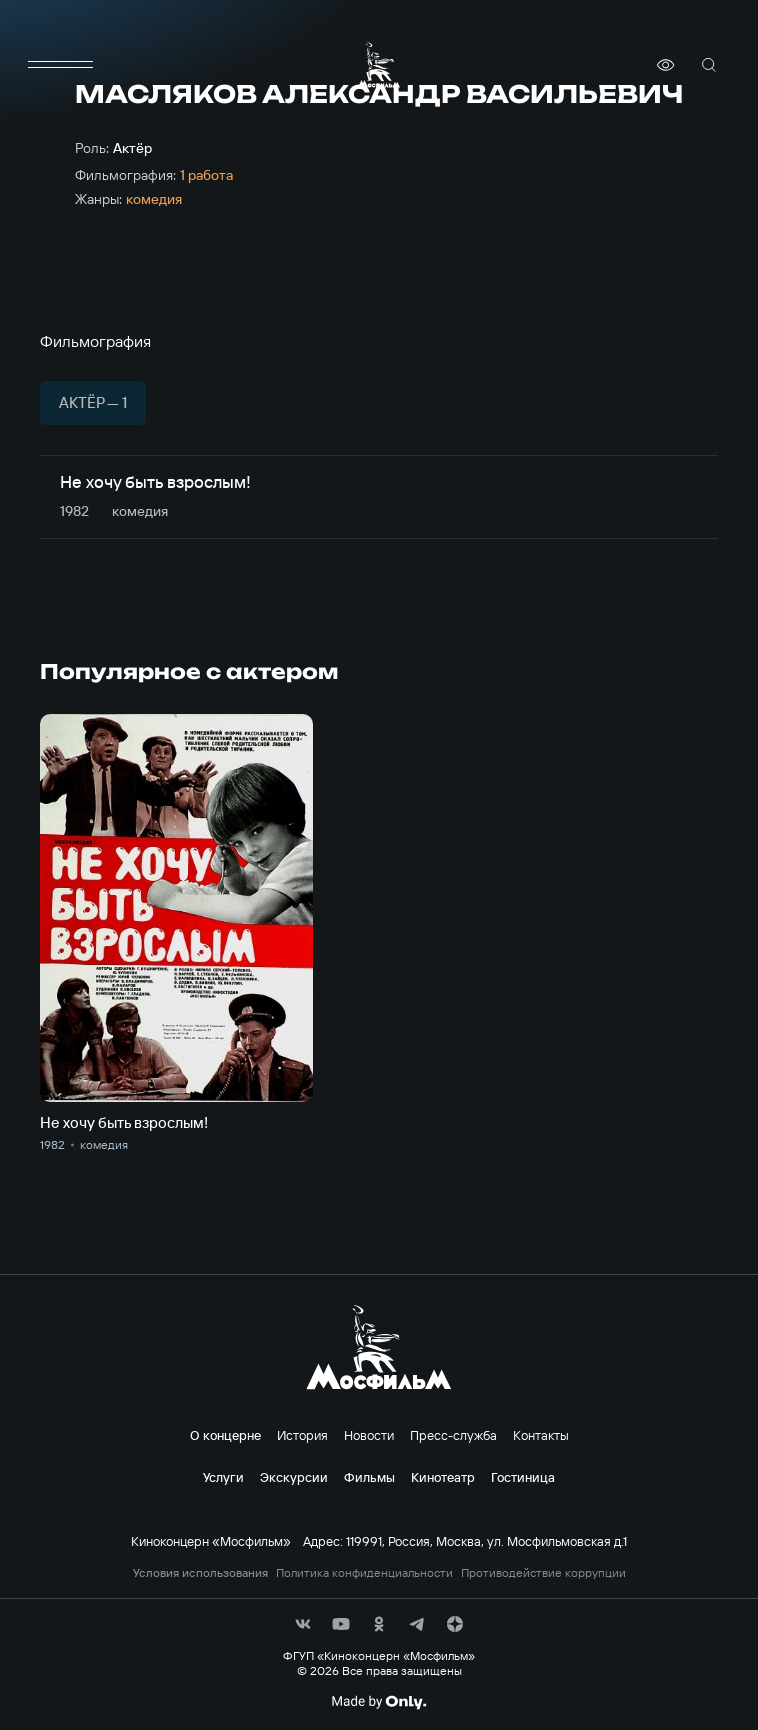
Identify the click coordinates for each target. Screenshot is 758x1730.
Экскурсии (294, 1477)
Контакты (541, 1435)
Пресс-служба (453, 1435)
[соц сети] (303, 1624)
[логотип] (379, 64)
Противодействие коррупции (543, 1573)
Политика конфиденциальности (364, 1573)
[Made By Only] (378, 1702)
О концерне (225, 1435)
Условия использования (200, 1573)
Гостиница (523, 1477)
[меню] (60, 65)
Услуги (223, 1477)
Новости (369, 1435)
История (302, 1435)
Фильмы (369, 1477)
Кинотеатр (443, 1477)
